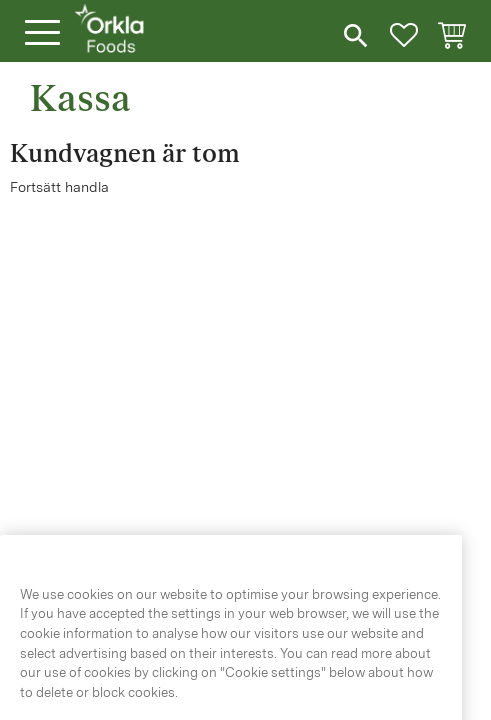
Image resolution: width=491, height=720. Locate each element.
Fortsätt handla (59, 187)
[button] (42, 33)
